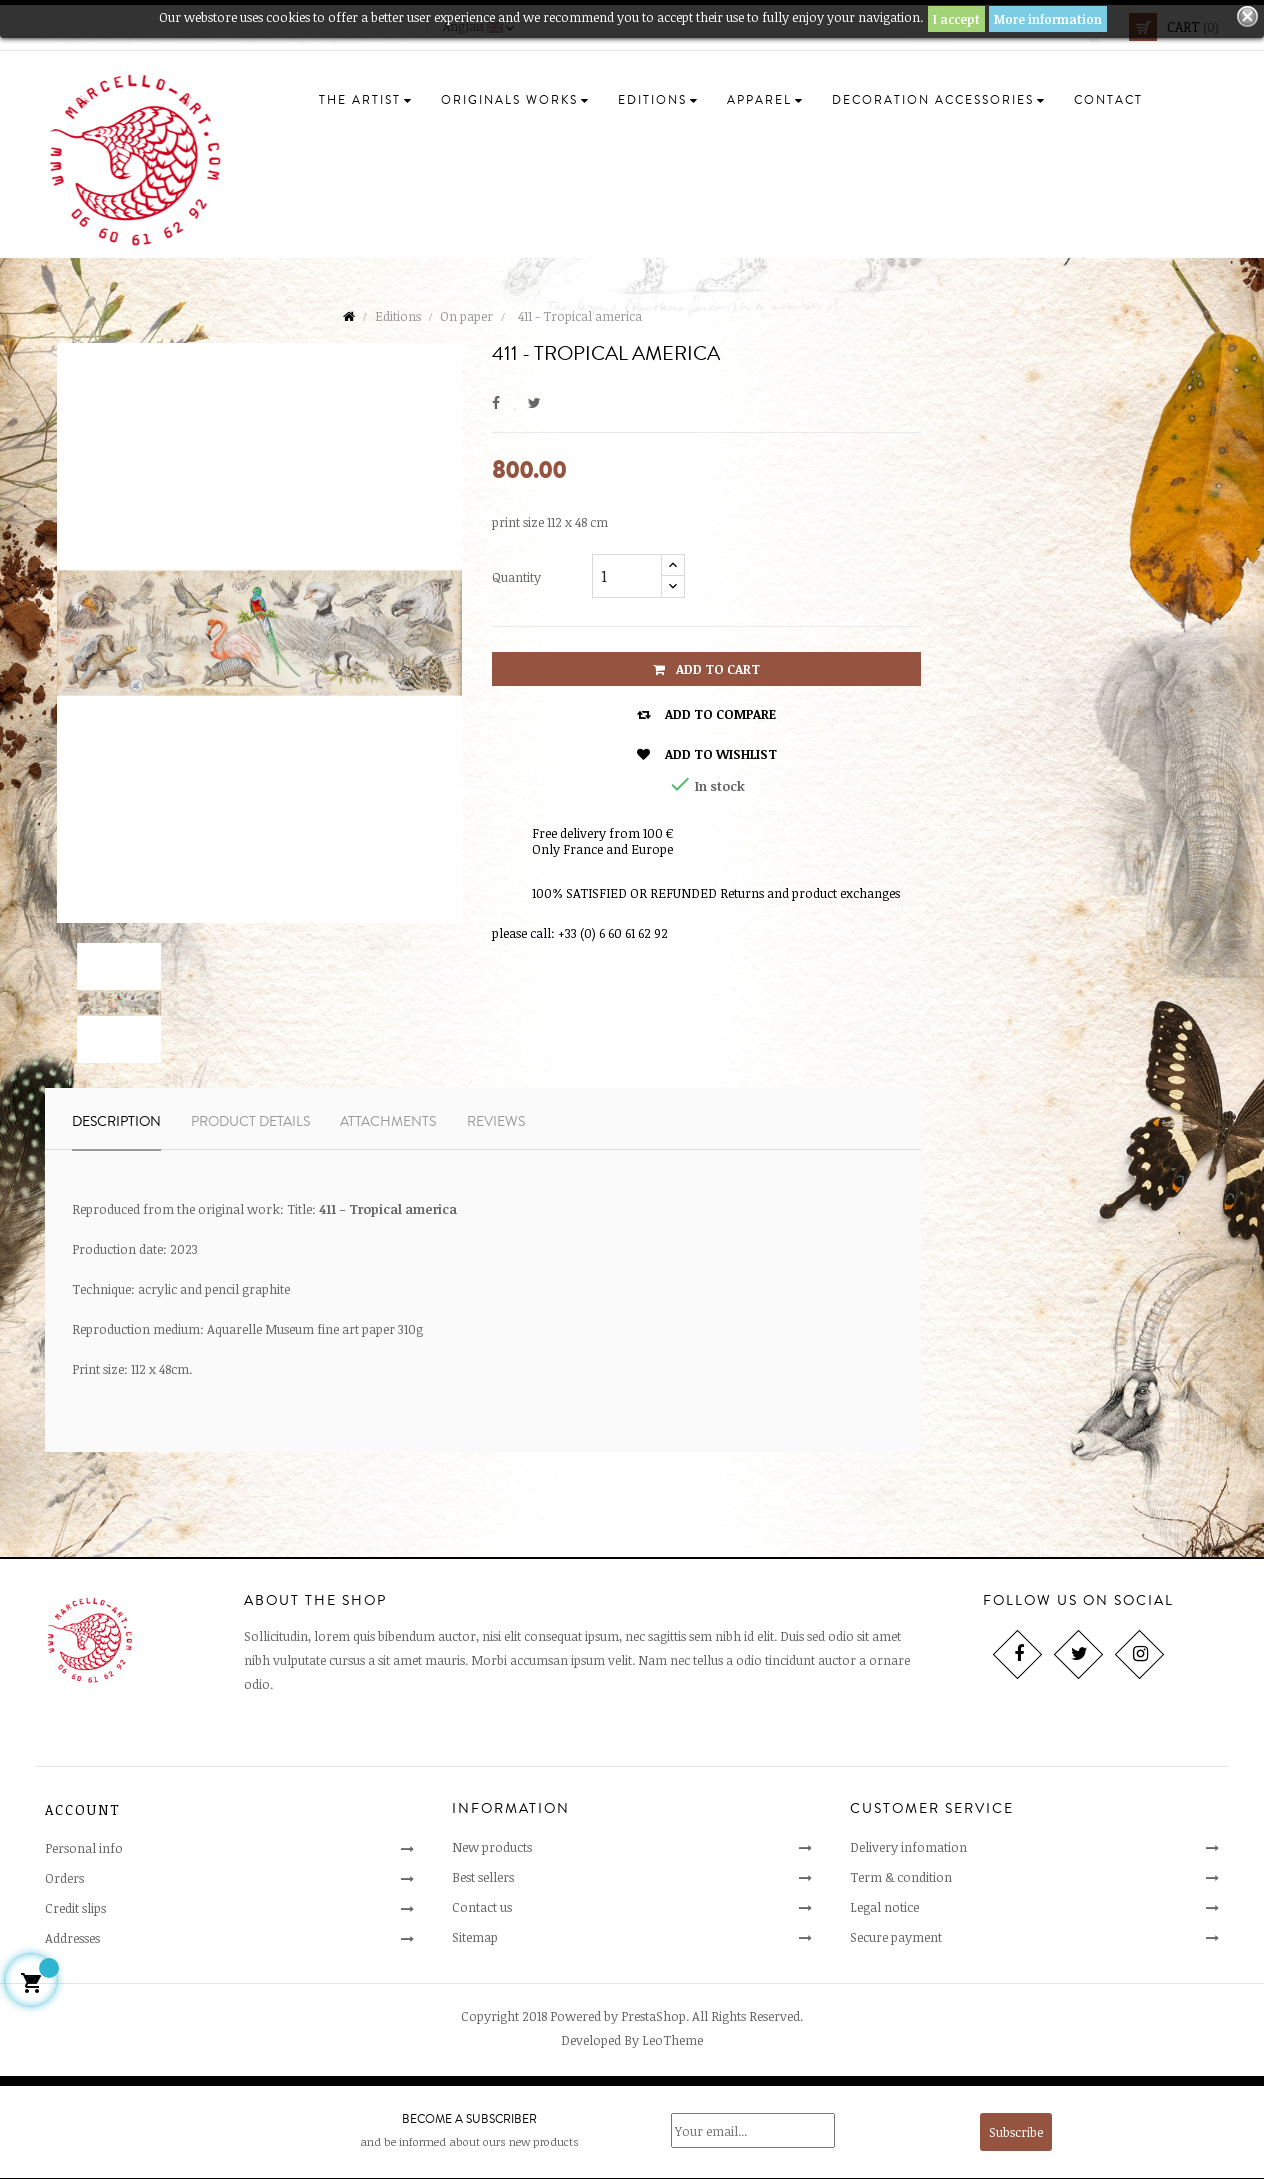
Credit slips (75, 1908)
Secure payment (896, 1937)
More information (1048, 19)
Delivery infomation (908, 1847)
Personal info (84, 1848)
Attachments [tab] (388, 1122)
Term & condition (901, 1877)
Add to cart (706, 669)
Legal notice (884, 1907)
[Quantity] (627, 576)
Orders (64, 1878)
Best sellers (483, 1877)
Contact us (482, 1907)
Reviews (496, 1122)
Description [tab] (116, 1122)
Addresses (72, 1938)
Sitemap (475, 1937)
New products (492, 1847)
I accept (956, 19)
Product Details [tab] (250, 1122)
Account (83, 1809)
